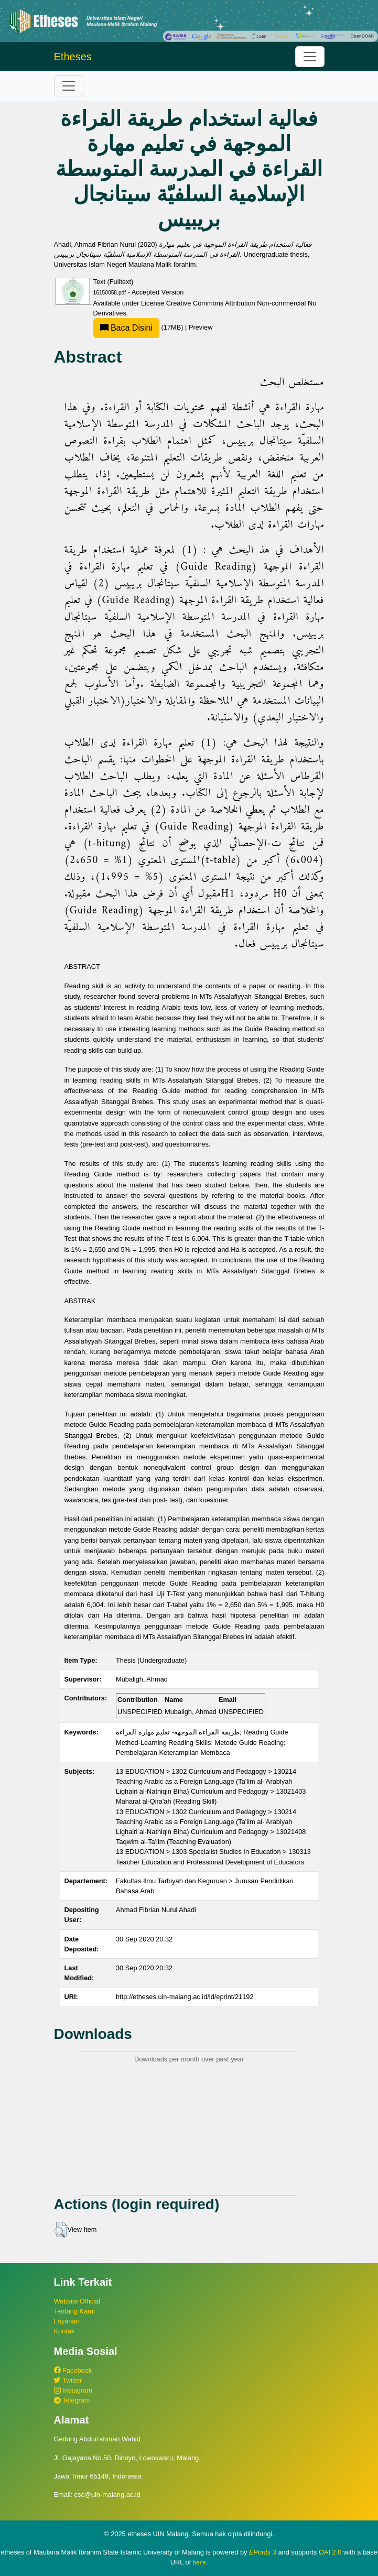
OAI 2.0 (330, 2552)
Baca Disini (126, 327)
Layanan (67, 2321)
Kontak (64, 2331)
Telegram (72, 2400)
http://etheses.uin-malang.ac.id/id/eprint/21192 (185, 1997)
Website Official (77, 2301)
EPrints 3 (262, 2552)
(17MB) (139, 327)
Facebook (73, 2370)
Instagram (73, 2390)
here (199, 2562)
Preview (201, 327)
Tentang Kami (74, 2311)
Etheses (73, 56)
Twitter (68, 2380)
